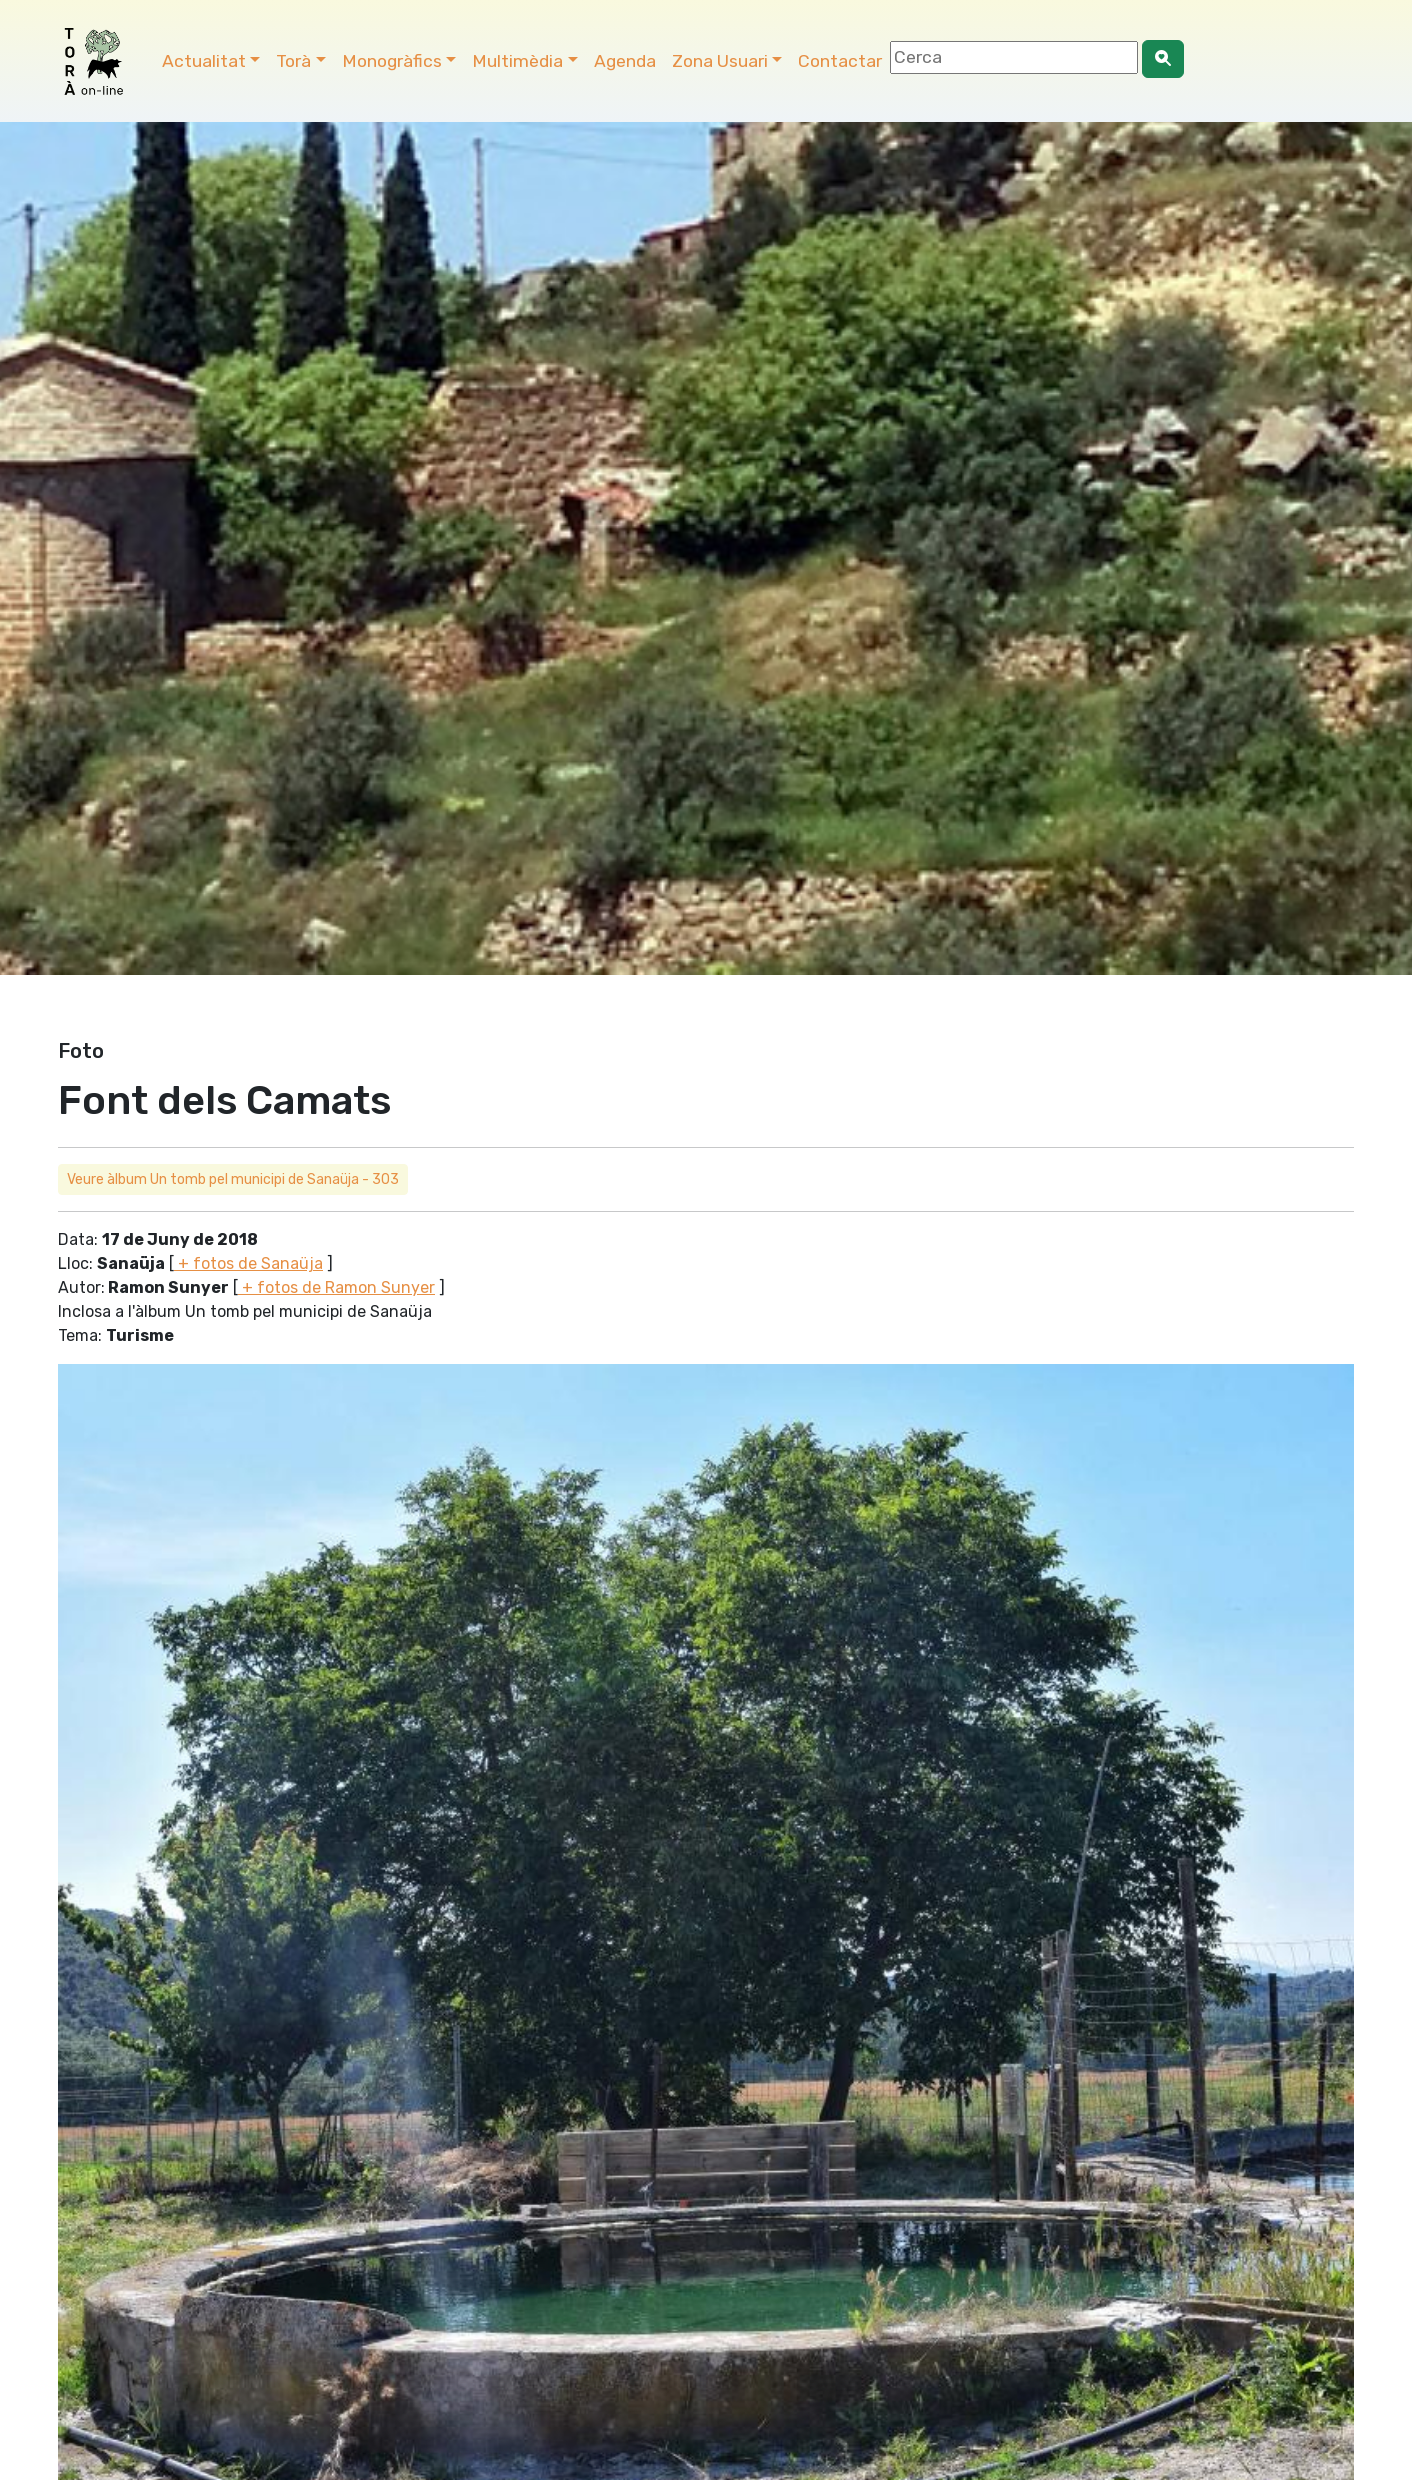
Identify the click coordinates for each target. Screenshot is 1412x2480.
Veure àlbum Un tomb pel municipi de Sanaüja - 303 (233, 1179)
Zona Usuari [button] (720, 61)
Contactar (840, 61)
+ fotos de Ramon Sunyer (336, 1287)
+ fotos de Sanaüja (248, 1263)
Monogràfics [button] (392, 61)
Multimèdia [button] (517, 61)
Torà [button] (293, 61)
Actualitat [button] (204, 61)
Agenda (625, 61)
